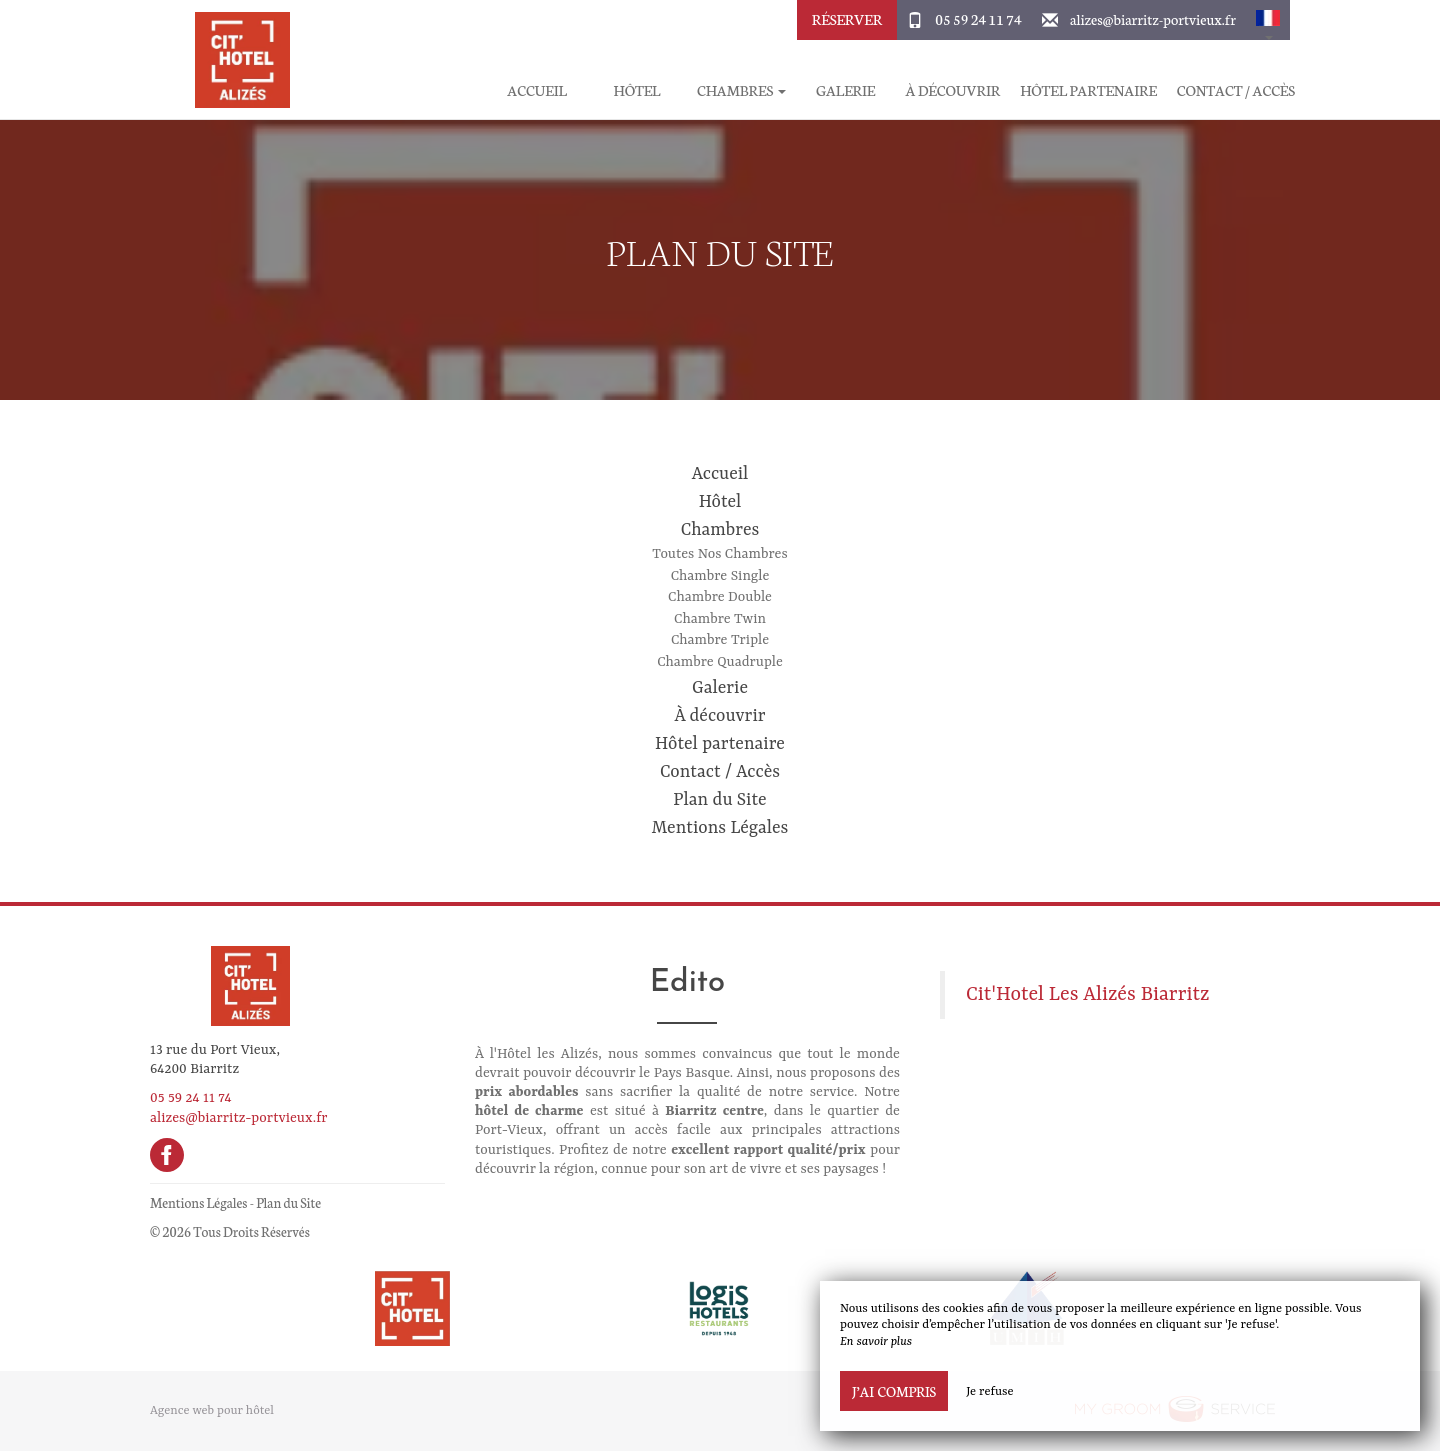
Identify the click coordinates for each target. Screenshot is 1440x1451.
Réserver (847, 19)
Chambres (720, 530)
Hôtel (637, 90)
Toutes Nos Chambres (719, 554)
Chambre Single (720, 576)
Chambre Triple (720, 640)
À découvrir (953, 90)
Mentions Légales (720, 828)
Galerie (845, 90)
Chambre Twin (720, 619)
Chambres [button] (741, 90)
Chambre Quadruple (720, 662)
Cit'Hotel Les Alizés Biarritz (1088, 995)
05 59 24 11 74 (978, 19)
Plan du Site (719, 800)
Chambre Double (720, 597)
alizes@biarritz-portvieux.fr (1153, 19)
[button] (1268, 20)
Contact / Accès (1236, 90)
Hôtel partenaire (1088, 90)
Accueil (536, 90)
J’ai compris (894, 1391)
